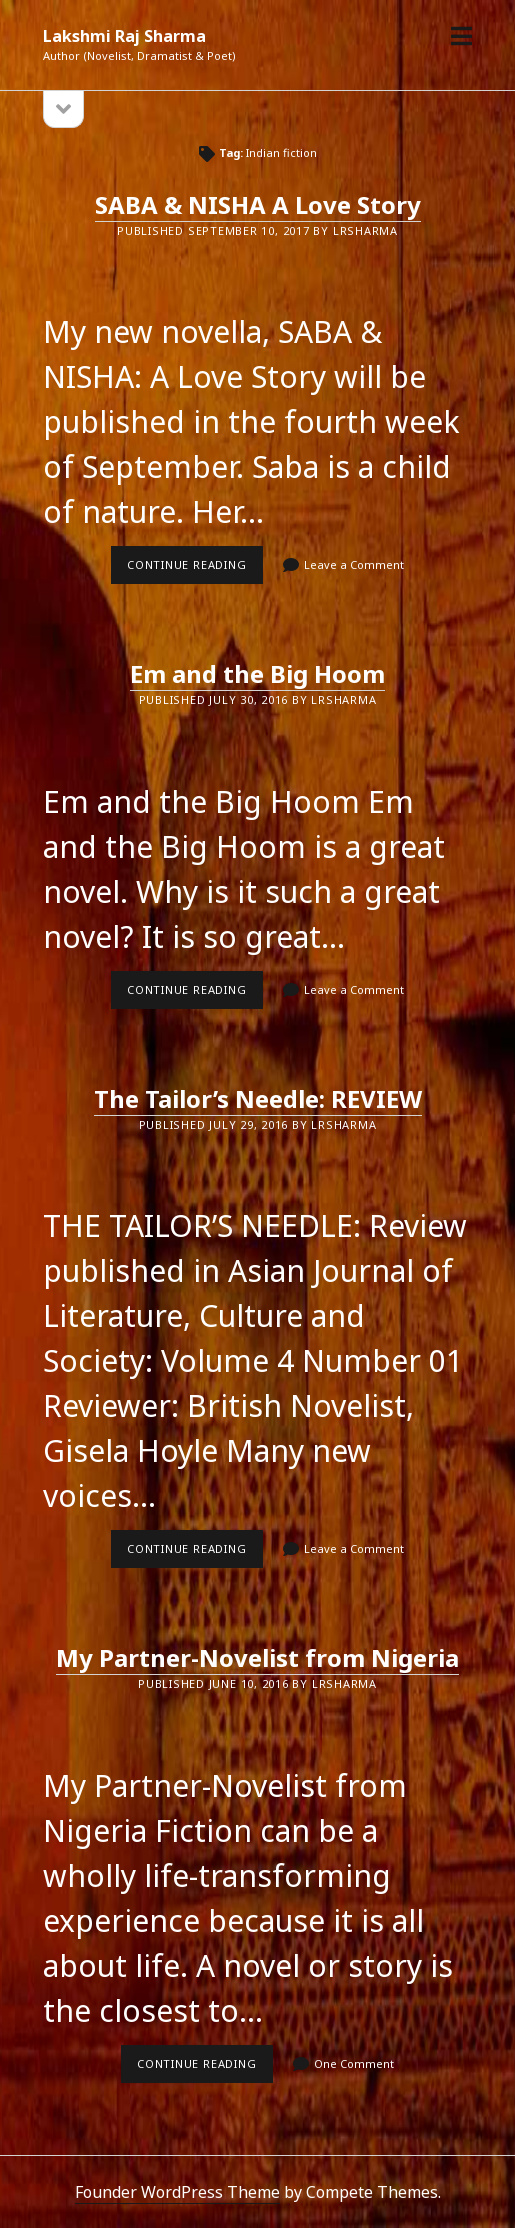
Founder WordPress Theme (177, 2192)
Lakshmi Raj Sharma (124, 36)
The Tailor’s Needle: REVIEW (258, 1098)
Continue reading (195, 570)
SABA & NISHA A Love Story (258, 204)
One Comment (354, 2063)
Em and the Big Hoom (257, 673)
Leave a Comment (354, 564)
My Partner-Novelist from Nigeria (257, 1657)
